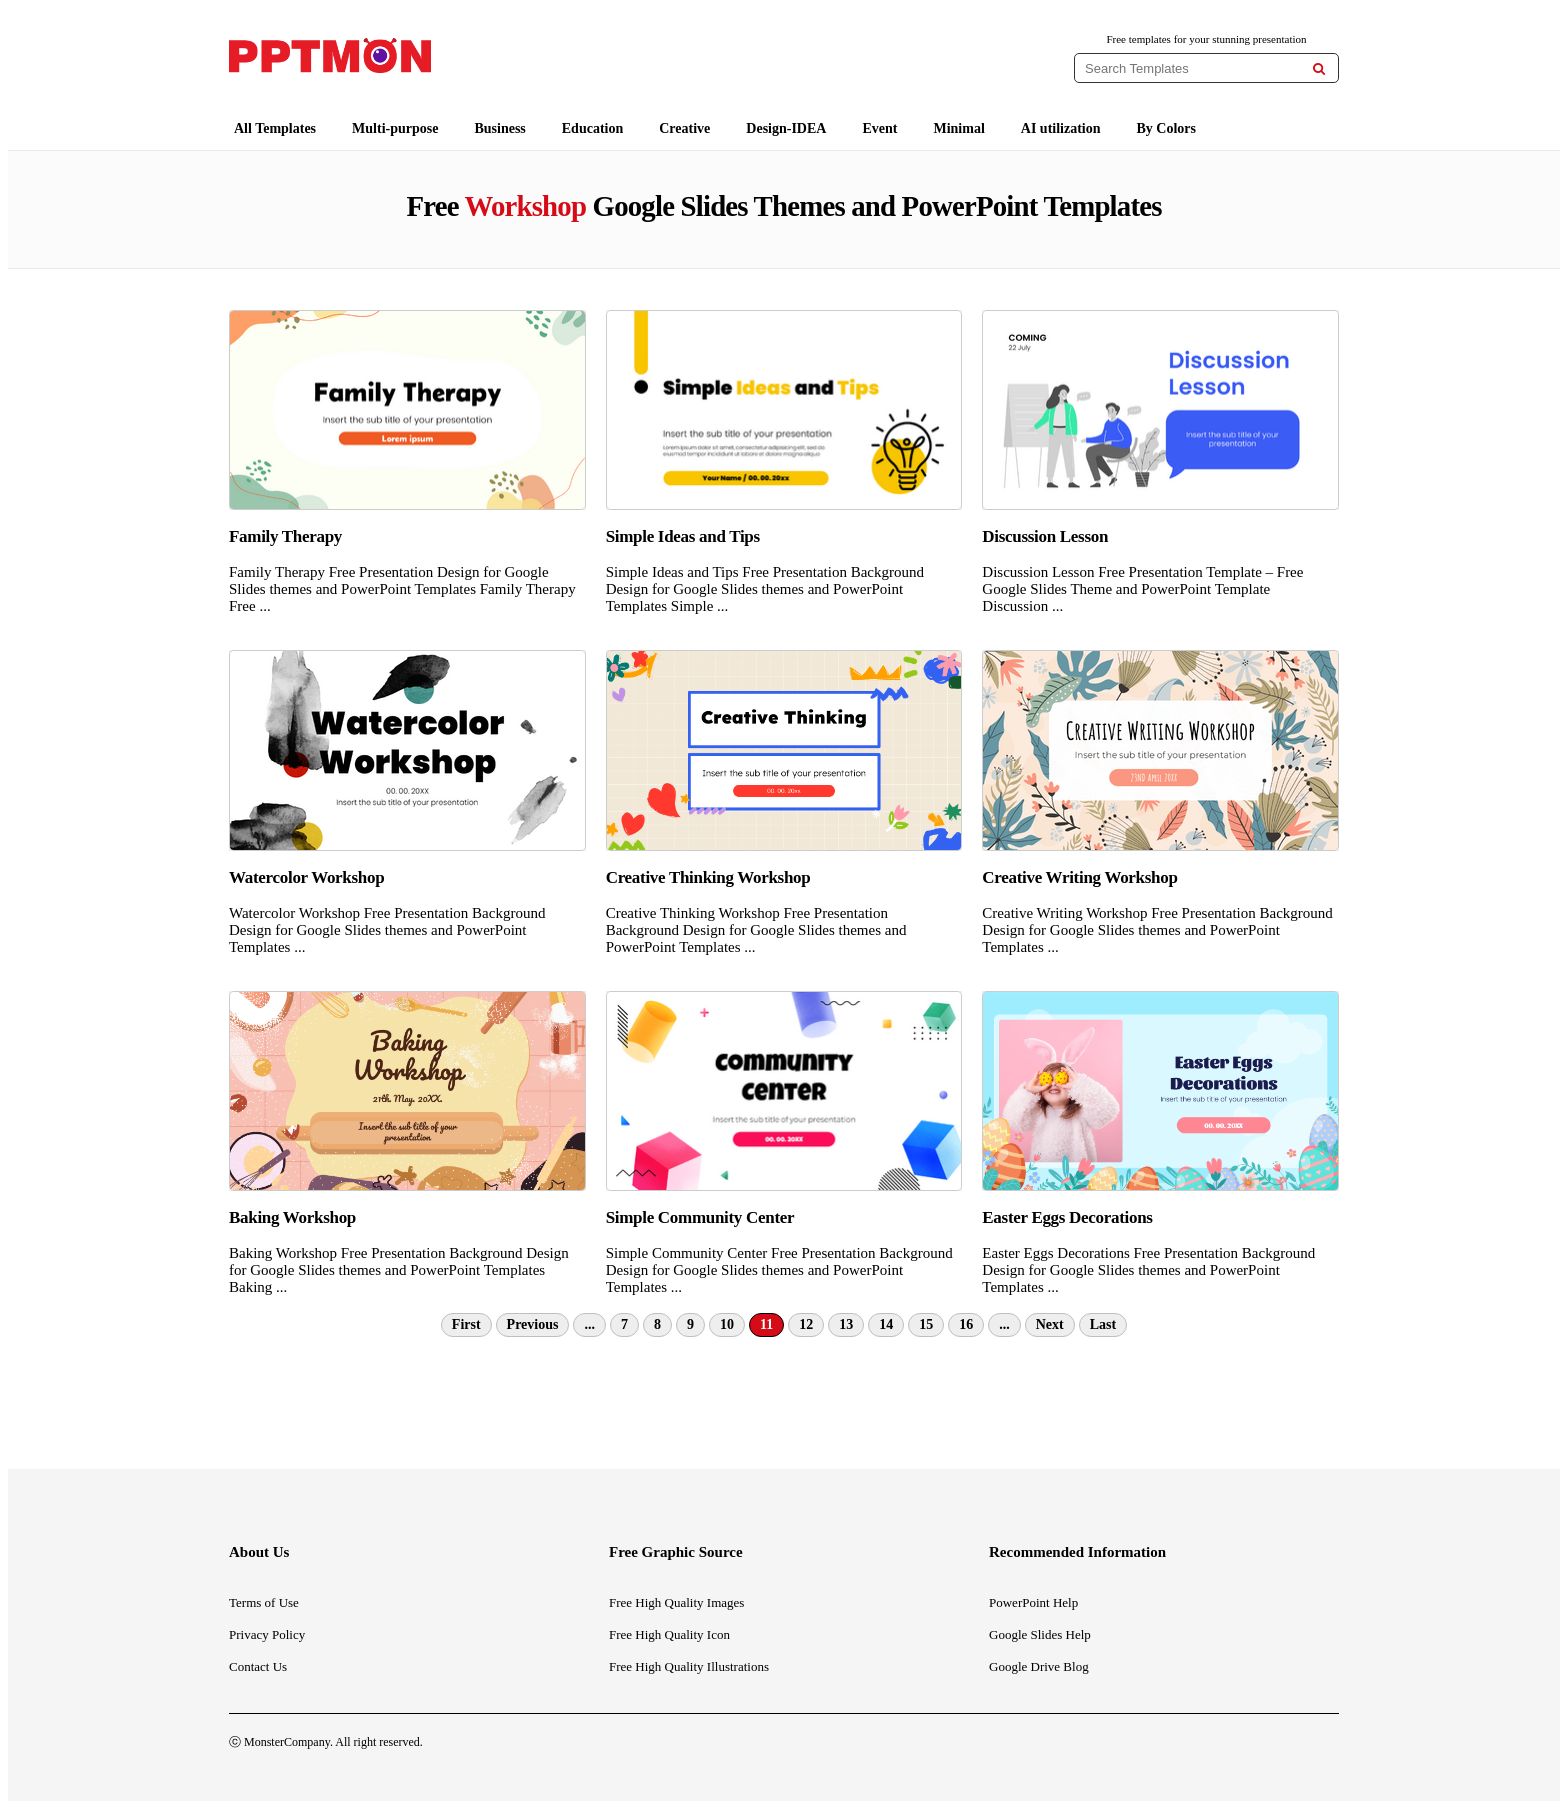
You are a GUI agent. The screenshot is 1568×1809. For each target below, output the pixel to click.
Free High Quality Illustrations (689, 1666)
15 (926, 1324)
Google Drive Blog (1039, 1666)
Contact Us (258, 1666)
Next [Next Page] (1050, 1324)
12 (806, 1324)
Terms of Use (264, 1602)
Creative (684, 128)
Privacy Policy (267, 1634)
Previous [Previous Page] (533, 1324)
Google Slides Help (1040, 1634)
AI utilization (1061, 128)
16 (966, 1324)
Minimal (958, 128)
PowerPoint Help (1033, 1602)
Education (592, 128)
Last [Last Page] (1103, 1324)
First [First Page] (466, 1324)
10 (727, 1324)
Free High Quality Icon (669, 1634)
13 (846, 1324)
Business (499, 128)
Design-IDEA (786, 128)
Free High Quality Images (676, 1602)
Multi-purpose (395, 128)
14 (886, 1324)
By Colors (1167, 128)
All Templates (275, 128)
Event (879, 128)
